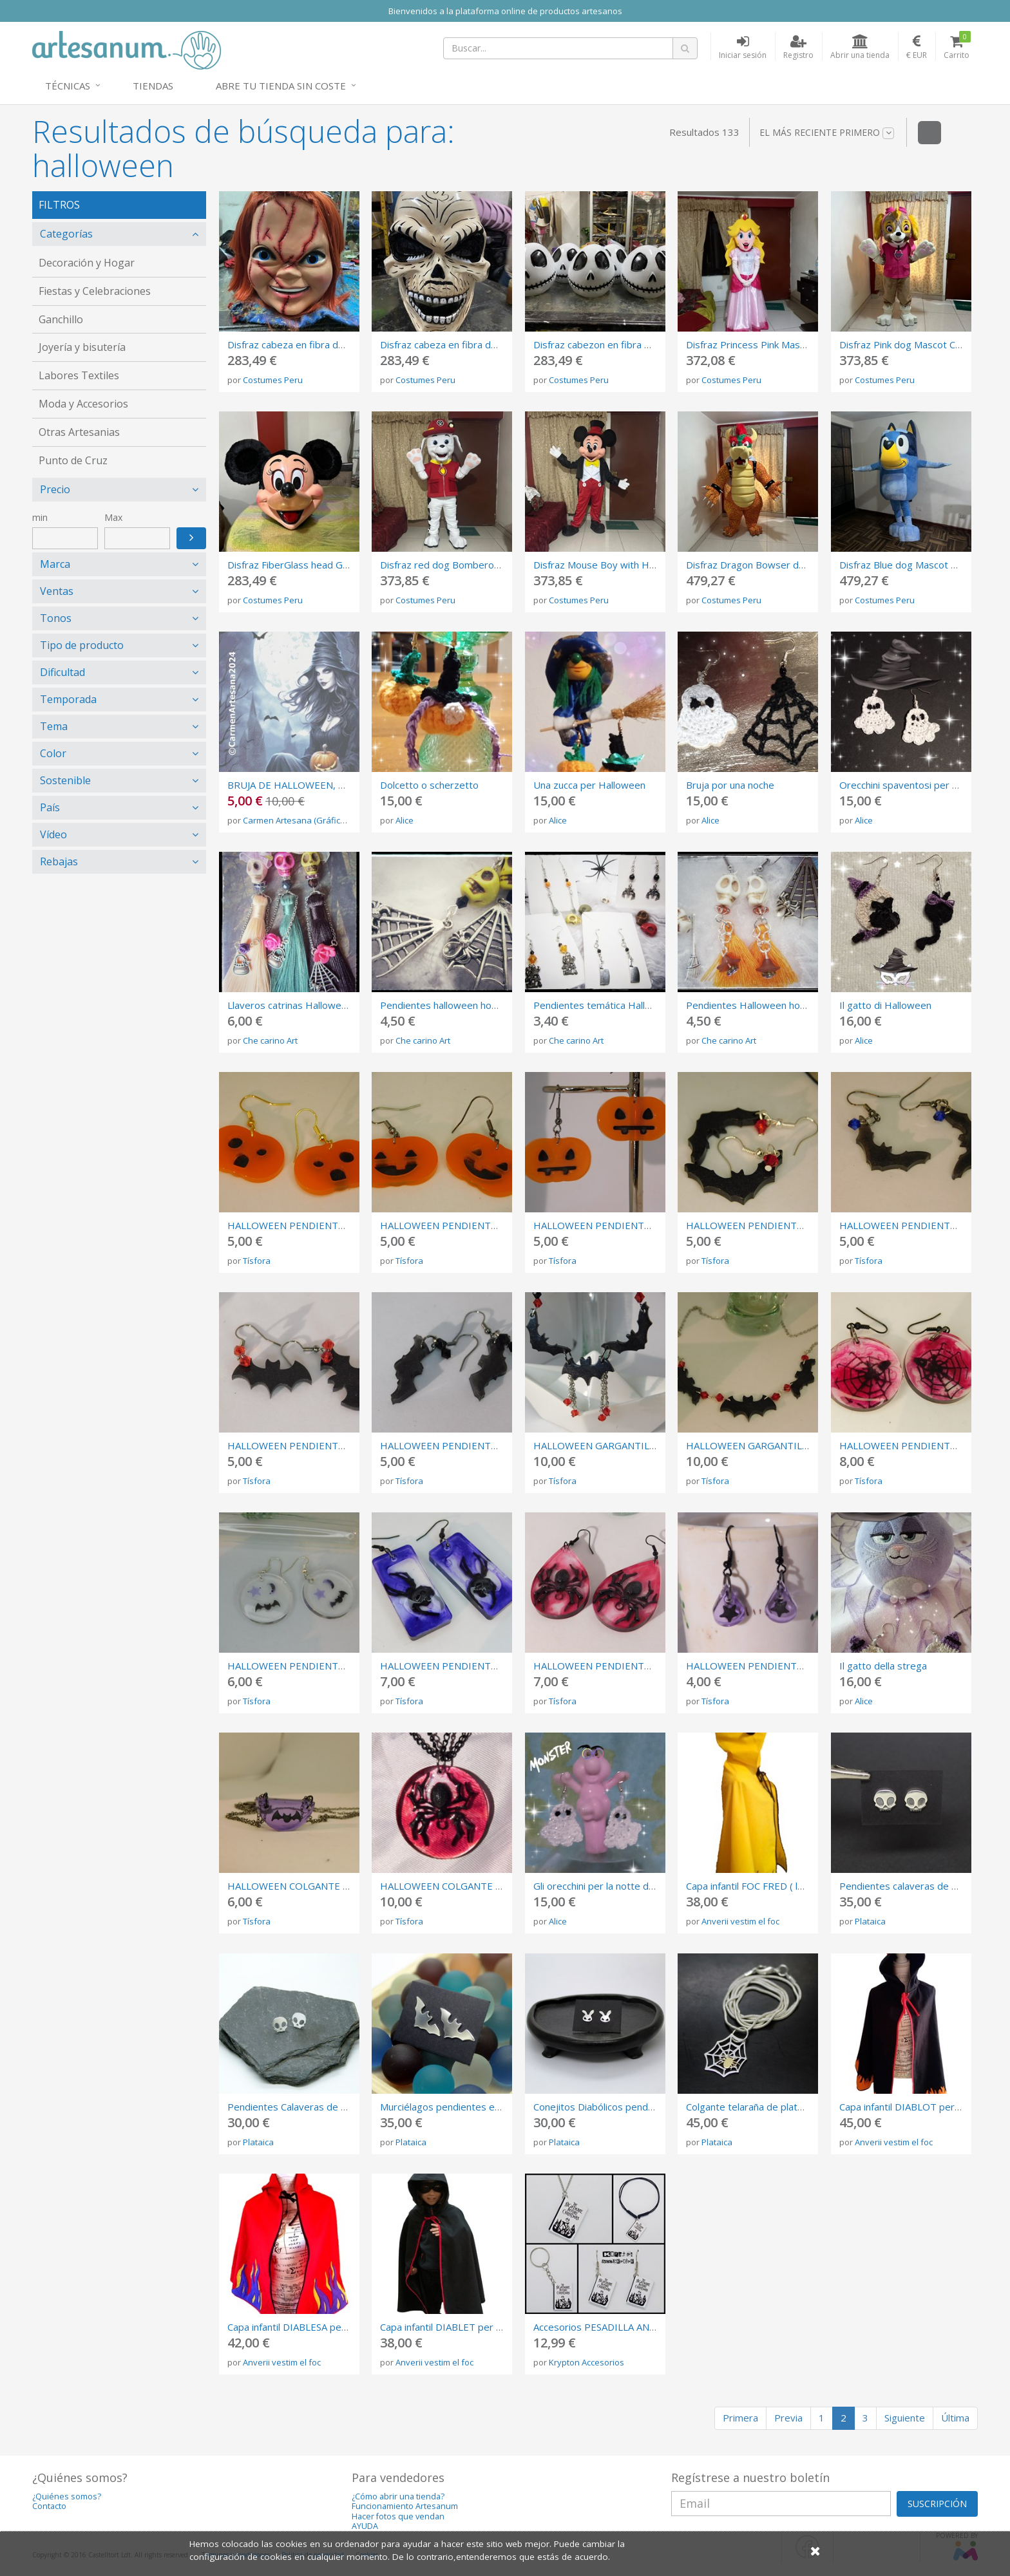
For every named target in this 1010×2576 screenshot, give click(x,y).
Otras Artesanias (79, 432)
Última (955, 2417)
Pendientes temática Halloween (604, 1005)
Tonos (55, 618)
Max (113, 517)
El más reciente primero (826, 132)
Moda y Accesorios (83, 404)
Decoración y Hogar (87, 263)
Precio (55, 489)
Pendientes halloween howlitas (448, 1005)
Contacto (49, 2506)
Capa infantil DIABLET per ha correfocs (465, 2326)
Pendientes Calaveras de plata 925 (305, 2106)
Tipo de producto (82, 645)
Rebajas (59, 861)
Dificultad (62, 672)
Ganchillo (61, 319)
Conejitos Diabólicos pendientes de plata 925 (633, 2106)
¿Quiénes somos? (66, 2496)
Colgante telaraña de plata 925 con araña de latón (796, 2106)
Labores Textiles (79, 375)
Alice (404, 820)
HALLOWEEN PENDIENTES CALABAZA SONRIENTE (494, 1225)
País (50, 807)
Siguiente (904, 2417)
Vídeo (53, 834)
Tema (54, 726)
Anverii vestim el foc (740, 1921)
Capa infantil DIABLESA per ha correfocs (315, 2326)
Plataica (870, 1921)
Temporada (68, 699)
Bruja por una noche (730, 784)
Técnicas (67, 85)
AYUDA (365, 2526)
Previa (788, 2417)
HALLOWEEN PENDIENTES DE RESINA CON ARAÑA (648, 1665)
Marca (55, 564)
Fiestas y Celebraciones (95, 291)
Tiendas (153, 85)
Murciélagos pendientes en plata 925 (462, 2106)
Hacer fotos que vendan (398, 2516)
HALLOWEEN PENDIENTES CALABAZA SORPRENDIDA (348, 1225)
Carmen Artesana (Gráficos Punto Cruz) (320, 820)
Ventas (56, 591)
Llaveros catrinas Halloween (289, 1005)
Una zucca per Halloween (589, 784)
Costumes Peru (273, 380)
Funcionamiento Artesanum (405, 2506)
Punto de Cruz (73, 460)
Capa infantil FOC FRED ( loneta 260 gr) (772, 1885)
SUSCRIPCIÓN (937, 2503)
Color (53, 753)
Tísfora (257, 1260)
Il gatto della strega (883, 1665)
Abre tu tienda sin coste (281, 85)
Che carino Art (270, 1040)
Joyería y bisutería (82, 347)
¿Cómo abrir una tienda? (398, 2496)
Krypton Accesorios (586, 2362)
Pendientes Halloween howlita (753, 1005)
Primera (740, 2417)
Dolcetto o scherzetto (429, 784)
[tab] (119, 234)
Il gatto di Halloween (885, 1005)
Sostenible (65, 780)
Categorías (66, 234)
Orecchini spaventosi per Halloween (919, 784)
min (40, 517)
